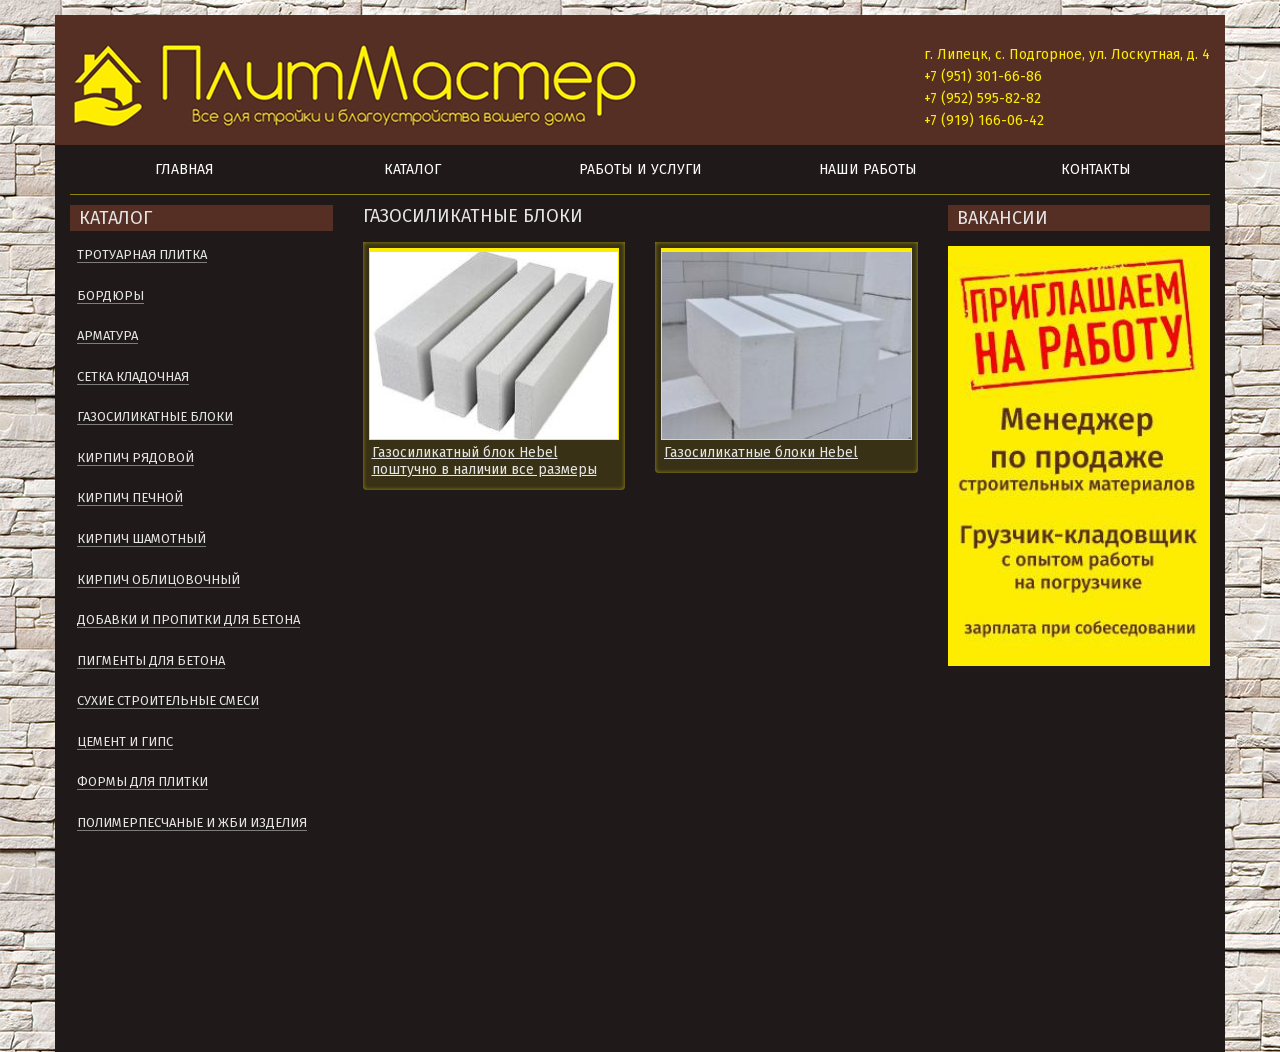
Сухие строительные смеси (168, 700)
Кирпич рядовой (135, 457)
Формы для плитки (142, 781)
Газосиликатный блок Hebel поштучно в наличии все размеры (484, 461)
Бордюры (110, 295)
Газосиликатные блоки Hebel (761, 452)
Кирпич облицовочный (158, 579)
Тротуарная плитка (142, 254)
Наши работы (868, 169)
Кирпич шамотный (141, 538)
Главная (184, 169)
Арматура (107, 335)
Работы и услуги (640, 169)
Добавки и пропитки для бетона (188, 619)
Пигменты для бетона (151, 660)
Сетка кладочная (133, 376)
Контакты (1096, 169)
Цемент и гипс (125, 741)
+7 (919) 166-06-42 (984, 120)
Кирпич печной (130, 497)
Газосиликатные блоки (155, 416)
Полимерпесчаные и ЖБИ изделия (192, 822)
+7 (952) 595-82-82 (982, 98)
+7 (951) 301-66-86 (983, 76)
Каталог (412, 169)
